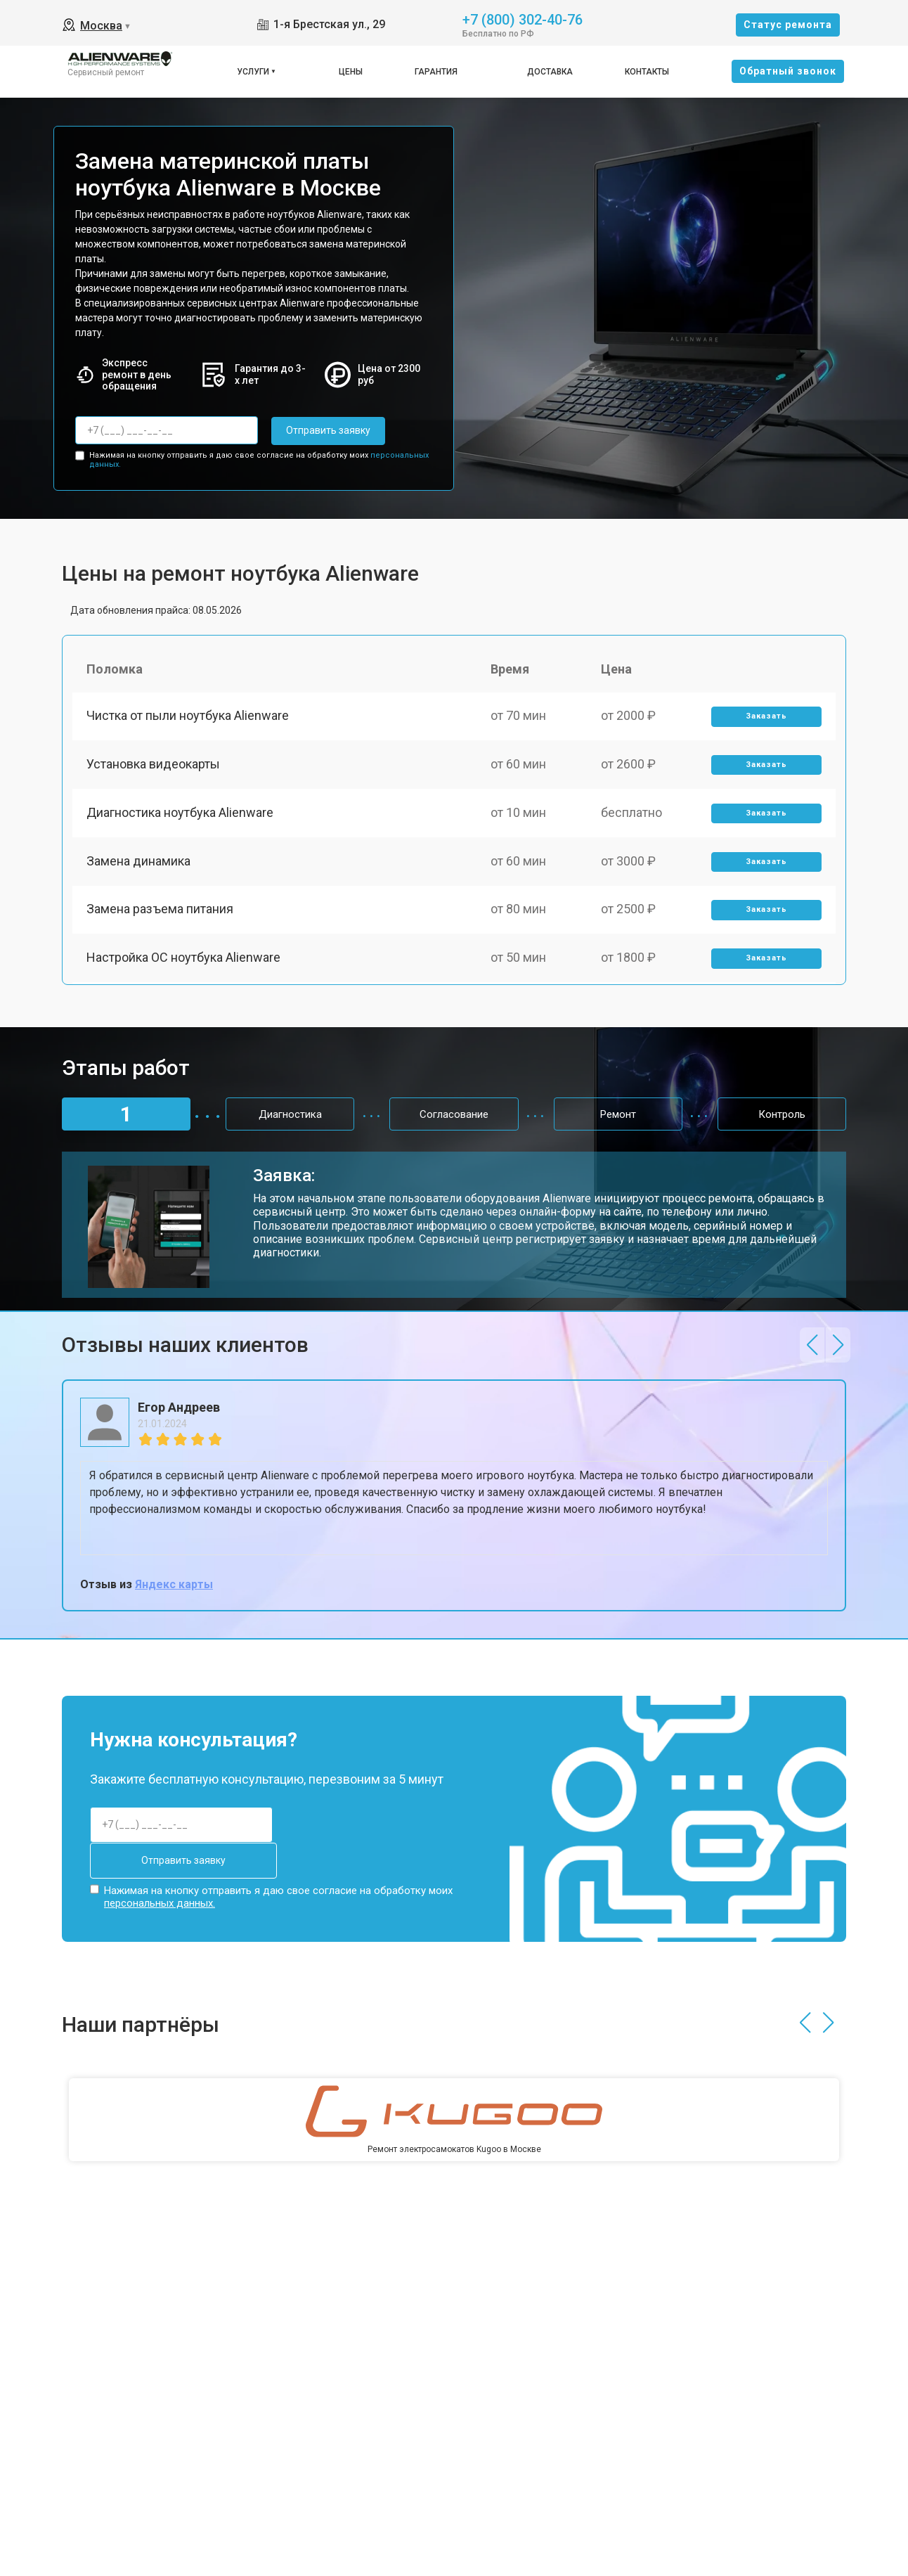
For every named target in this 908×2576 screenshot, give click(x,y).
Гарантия (436, 72)
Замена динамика (138, 863)
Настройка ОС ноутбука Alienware (183, 960)
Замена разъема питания (159, 911)
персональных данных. (159, 1903)
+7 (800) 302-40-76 (522, 18)
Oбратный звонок (787, 71)
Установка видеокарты (153, 765)
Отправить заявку (327, 430)
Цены (351, 72)
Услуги (253, 72)
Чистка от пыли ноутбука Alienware (187, 716)
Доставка (550, 72)
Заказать (766, 716)
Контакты (647, 72)
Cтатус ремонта (788, 24)
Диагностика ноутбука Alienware (179, 813)
